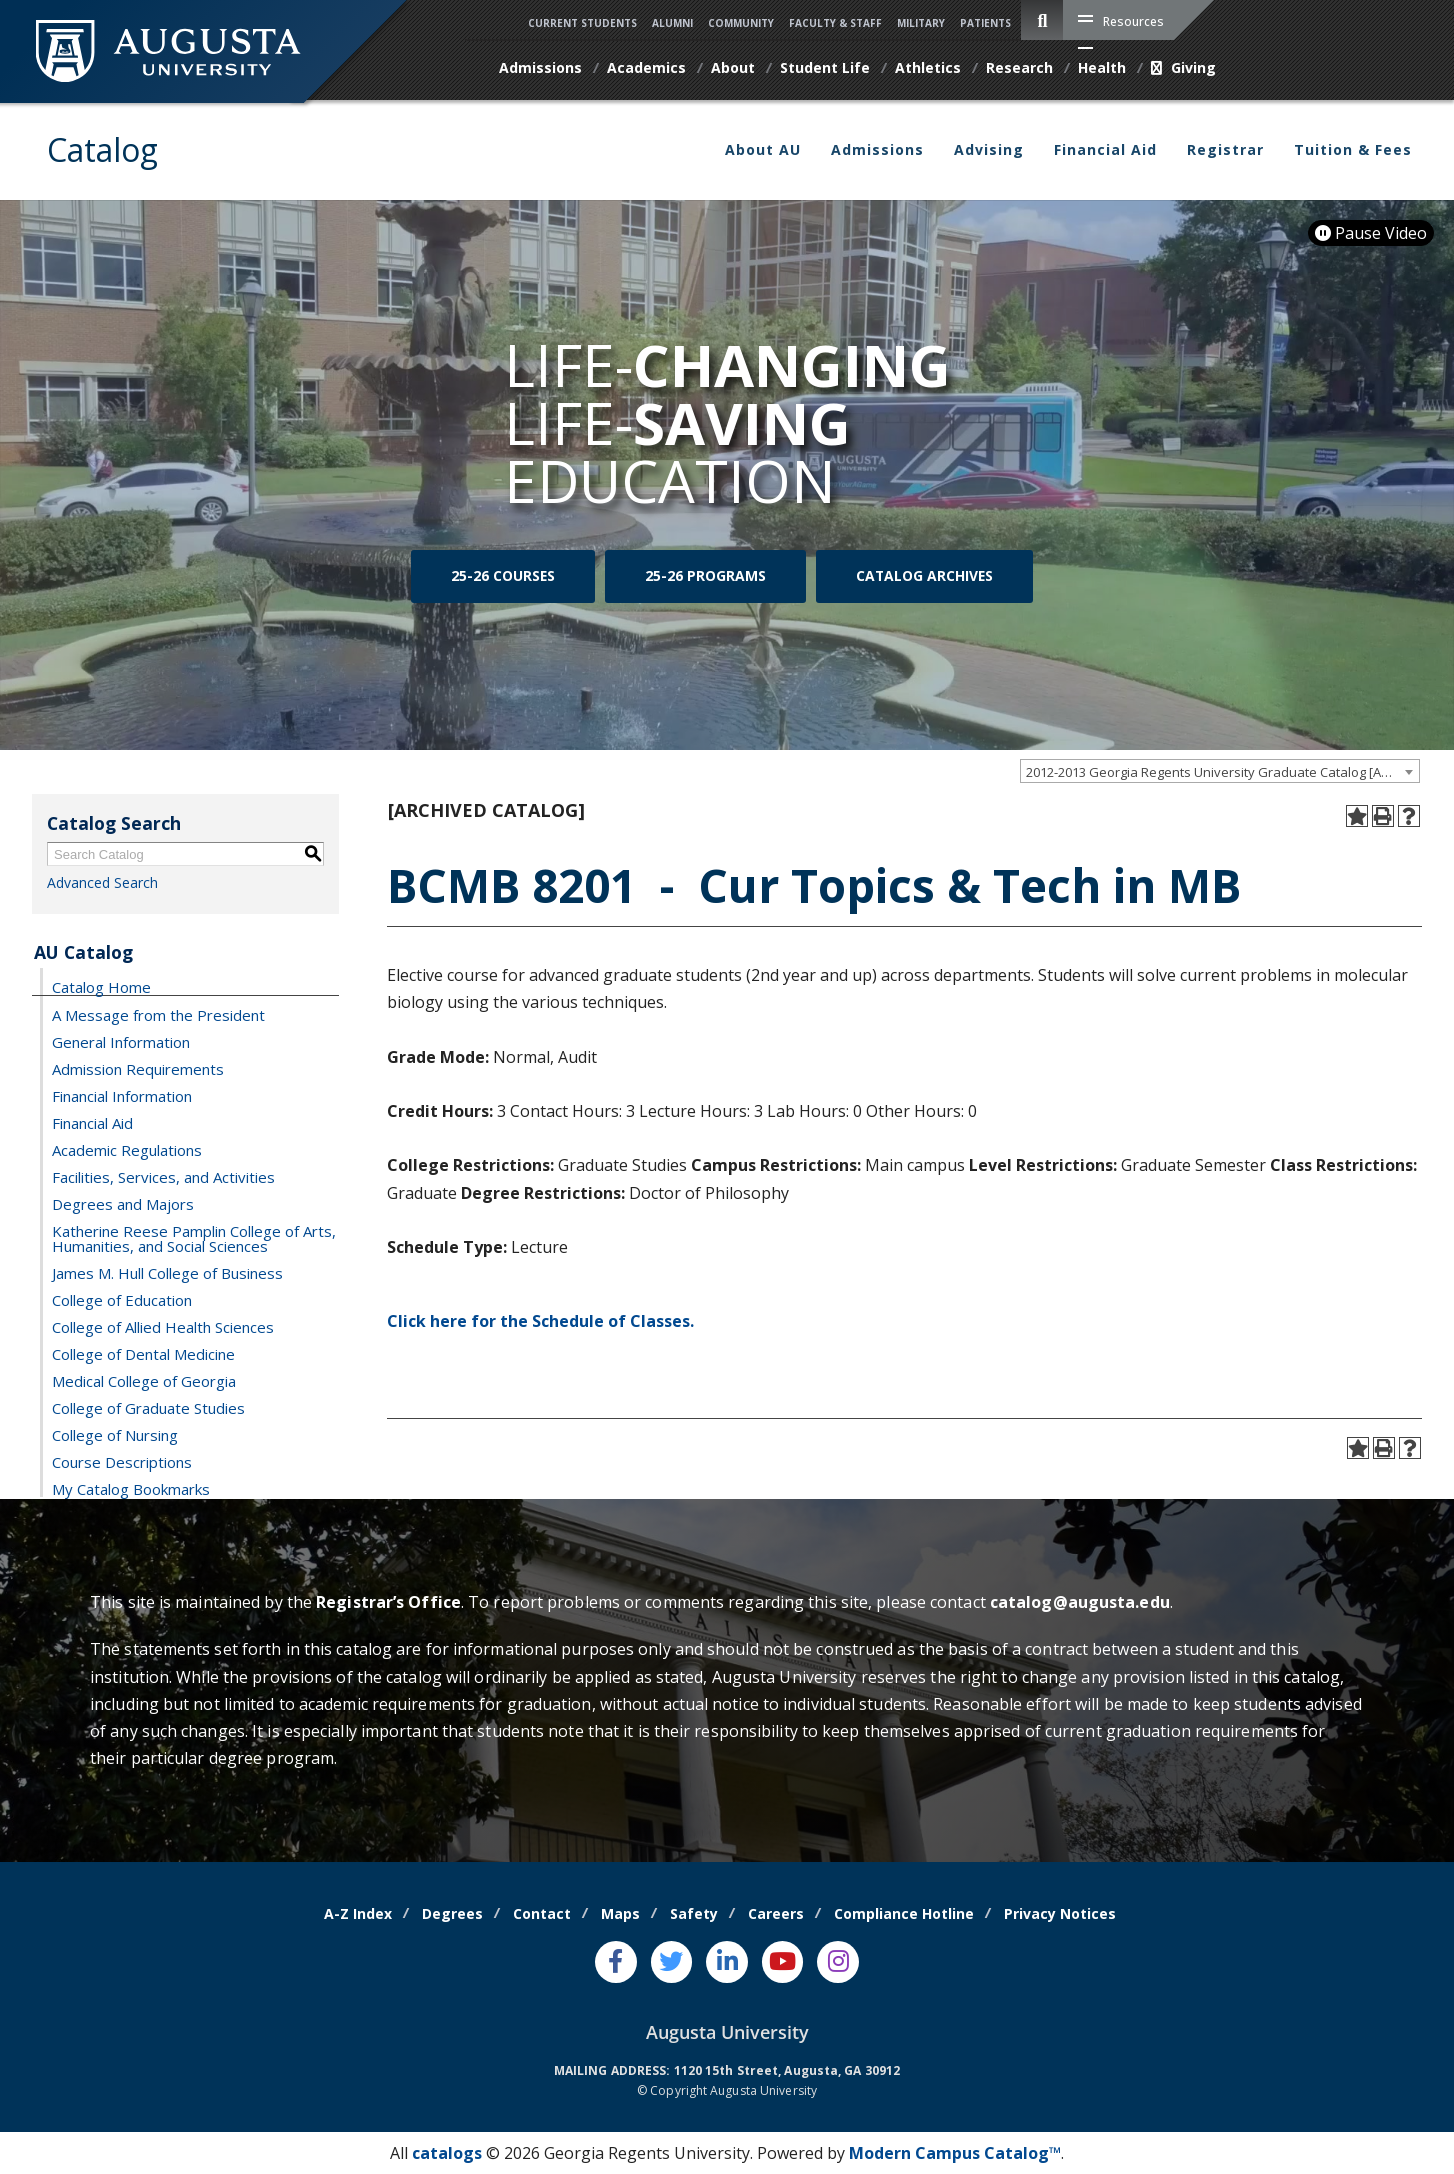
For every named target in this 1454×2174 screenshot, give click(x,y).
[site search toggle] (1042, 20)
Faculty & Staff (835, 23)
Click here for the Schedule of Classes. (540, 1321)
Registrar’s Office (388, 1602)
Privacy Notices (1060, 1913)
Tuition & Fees (1353, 149)
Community (741, 23)
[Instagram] (838, 1962)
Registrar (1225, 149)
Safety (694, 1913)
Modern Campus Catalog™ (955, 2153)
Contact (542, 1913)
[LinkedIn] (727, 1962)
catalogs (447, 2153)
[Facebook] (616, 1962)
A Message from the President (158, 1014)
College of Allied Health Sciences (163, 1326)
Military (921, 23)
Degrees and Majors (123, 1203)
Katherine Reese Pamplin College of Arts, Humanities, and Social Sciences (194, 1237)
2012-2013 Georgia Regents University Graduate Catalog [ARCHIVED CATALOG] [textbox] (1222, 772)
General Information (121, 1041)
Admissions (877, 149)
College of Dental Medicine (143, 1353)
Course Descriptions (122, 1461)
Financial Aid (1105, 149)
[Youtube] (783, 1962)
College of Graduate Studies (148, 1407)
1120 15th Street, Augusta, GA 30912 (787, 2070)
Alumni (672, 23)
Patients (985, 23)
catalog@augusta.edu (1080, 1602)
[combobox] (1220, 771)
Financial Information (122, 1095)
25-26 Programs (705, 576)
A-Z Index (358, 1913)
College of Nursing (115, 1434)
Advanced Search (102, 882)
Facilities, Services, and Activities (163, 1176)
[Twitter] (672, 1962)
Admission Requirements (138, 1068)
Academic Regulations (127, 1149)
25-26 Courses (503, 576)
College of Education (122, 1299)
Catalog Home (101, 986)
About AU (763, 149)
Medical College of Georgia (144, 1380)
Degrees (452, 1913)
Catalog (102, 149)
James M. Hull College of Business (167, 1272)
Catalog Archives (924, 576)
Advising (989, 149)
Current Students (582, 23)
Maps (620, 1913)
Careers (776, 1913)
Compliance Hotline (904, 1913)
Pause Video (1371, 233)
